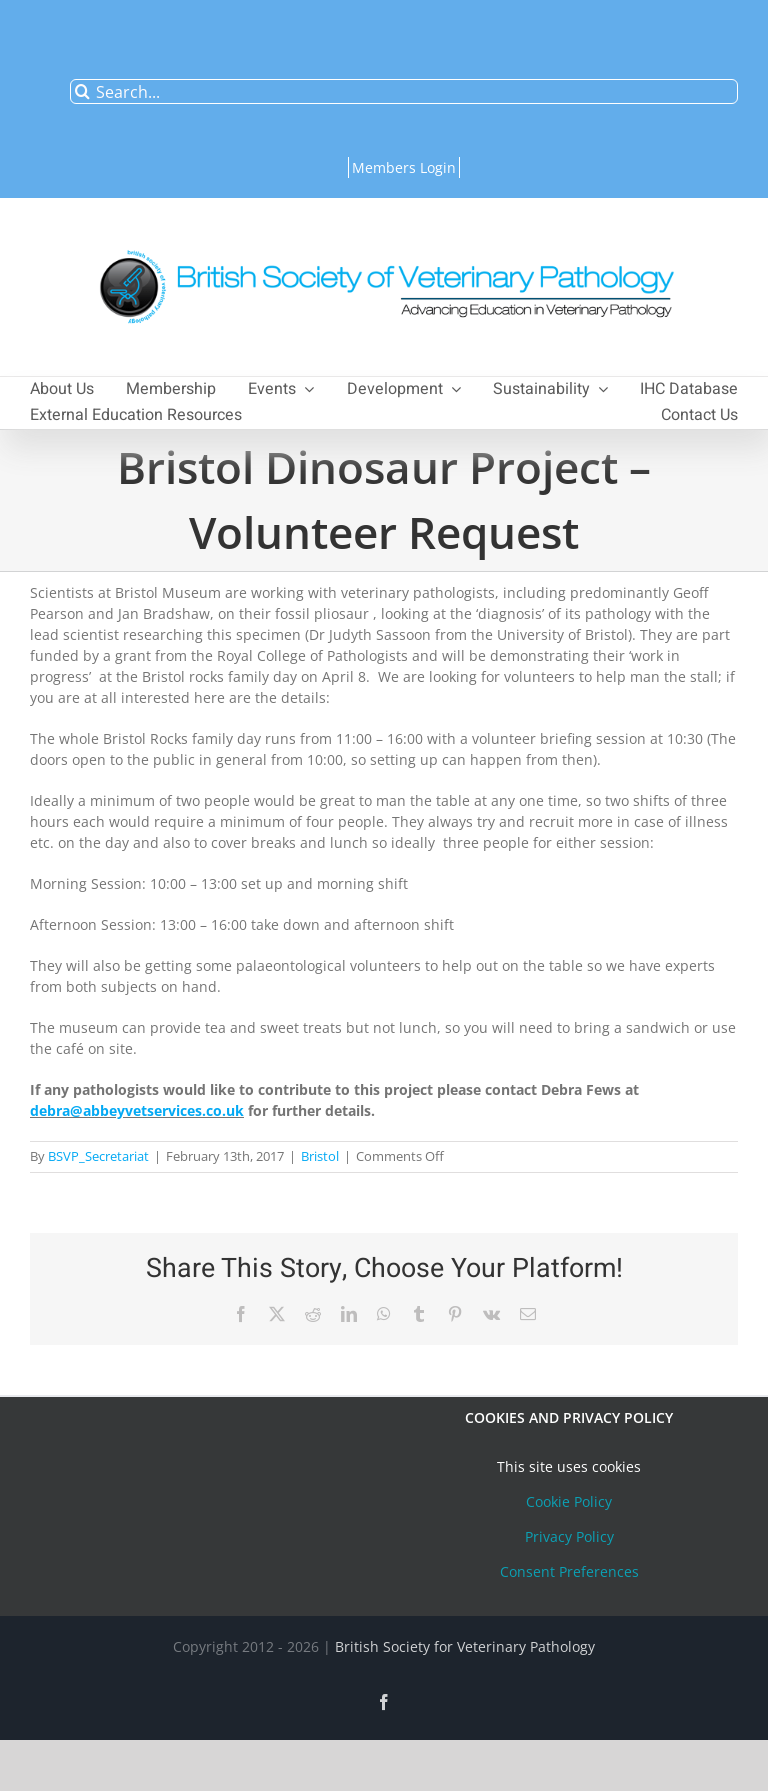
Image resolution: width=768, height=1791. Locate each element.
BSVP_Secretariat (98, 1156)
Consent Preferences (569, 1571)
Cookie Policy (569, 1501)
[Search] (82, 91)
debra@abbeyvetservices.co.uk (137, 1110)
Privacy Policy (569, 1536)
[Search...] (404, 91)
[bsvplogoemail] (384, 239)
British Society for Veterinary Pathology (465, 1646)
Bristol (320, 1156)
